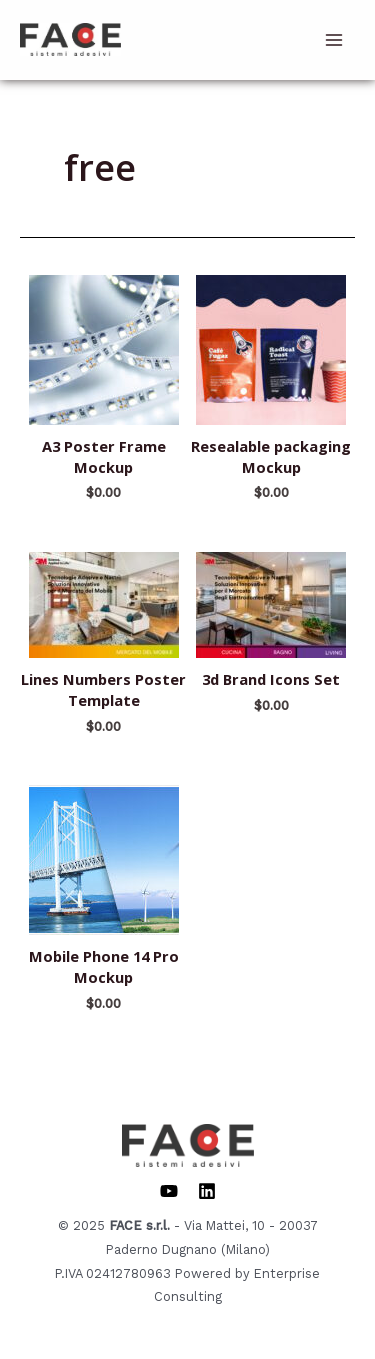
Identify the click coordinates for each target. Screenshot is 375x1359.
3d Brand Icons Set (271, 679)
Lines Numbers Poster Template (103, 689)
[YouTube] (169, 1191)
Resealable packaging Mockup (271, 456)
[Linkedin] (207, 1191)
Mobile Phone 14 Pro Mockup (104, 966)
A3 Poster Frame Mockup (104, 456)
